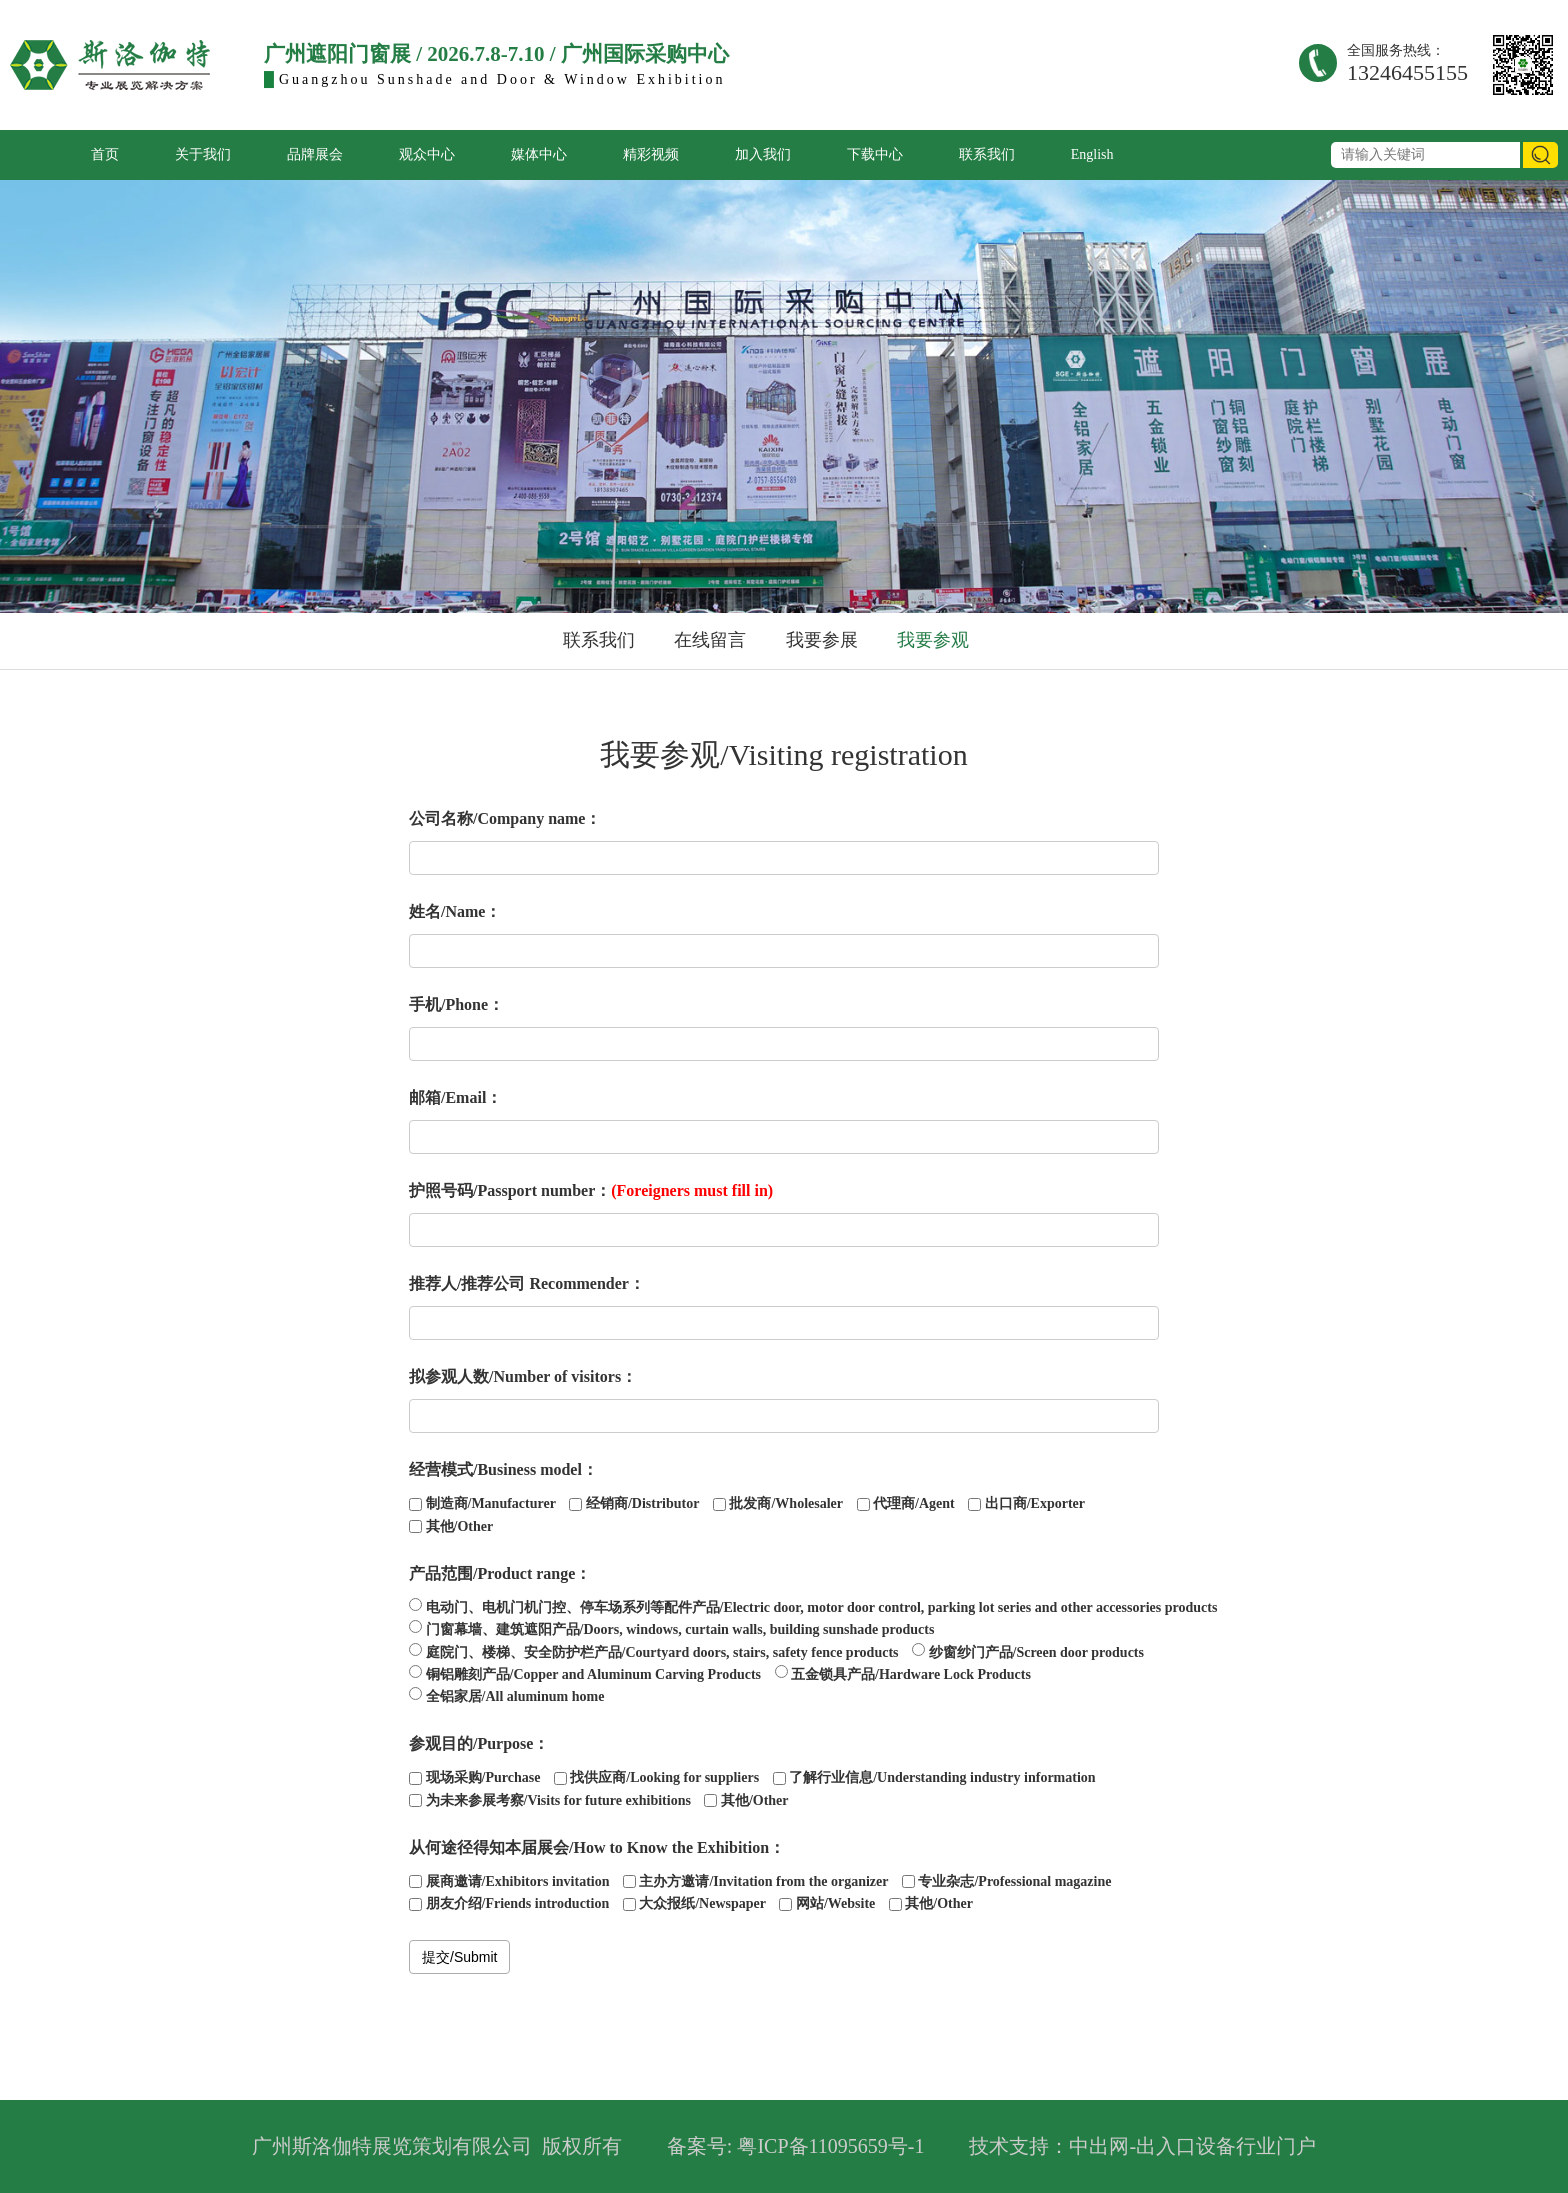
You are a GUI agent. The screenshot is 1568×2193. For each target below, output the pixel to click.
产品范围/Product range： (500, 1573)
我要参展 (822, 640)
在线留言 (710, 640)
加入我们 (763, 154)
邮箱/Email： (455, 1097)
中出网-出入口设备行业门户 (1192, 2146)
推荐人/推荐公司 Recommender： (527, 1283)
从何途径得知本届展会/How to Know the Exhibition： (597, 1847)
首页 (105, 154)
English (1092, 154)
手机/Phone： (456, 1004)
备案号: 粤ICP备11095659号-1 (796, 2146)
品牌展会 (315, 154)
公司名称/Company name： (505, 818)
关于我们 (203, 154)
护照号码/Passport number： (591, 1190)
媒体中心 (539, 154)
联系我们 (987, 154)
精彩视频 (651, 154)
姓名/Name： (455, 911)
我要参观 (933, 640)
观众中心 (427, 154)
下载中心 (875, 154)
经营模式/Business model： (503, 1469)
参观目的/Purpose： (479, 1743)
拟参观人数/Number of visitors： (523, 1376)
